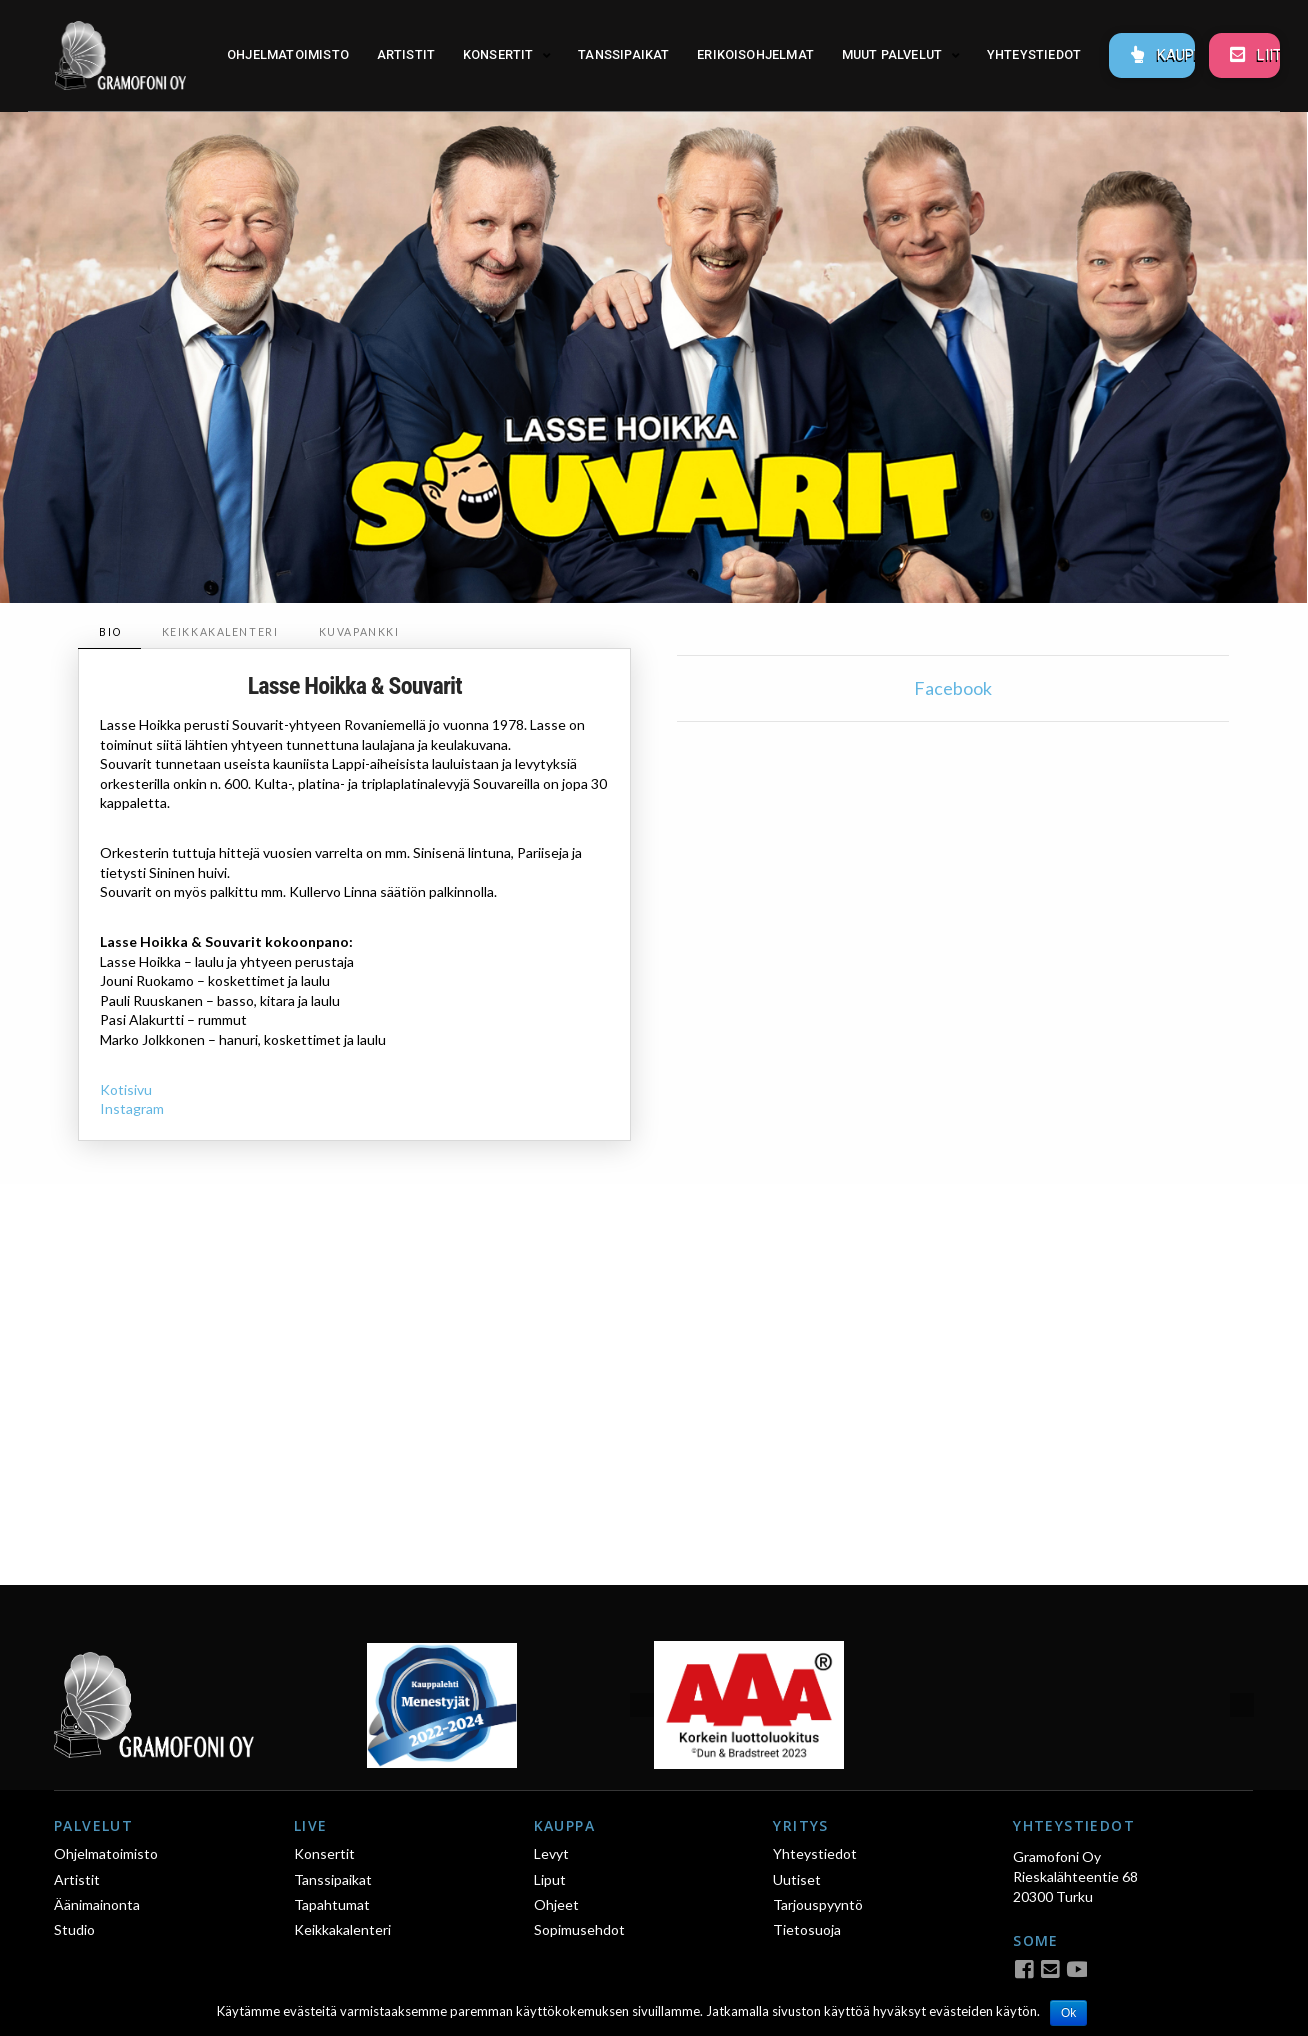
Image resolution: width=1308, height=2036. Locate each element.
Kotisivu (126, 1089)
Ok (1068, 2013)
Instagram (132, 1108)
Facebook (953, 688)
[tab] (109, 632)
